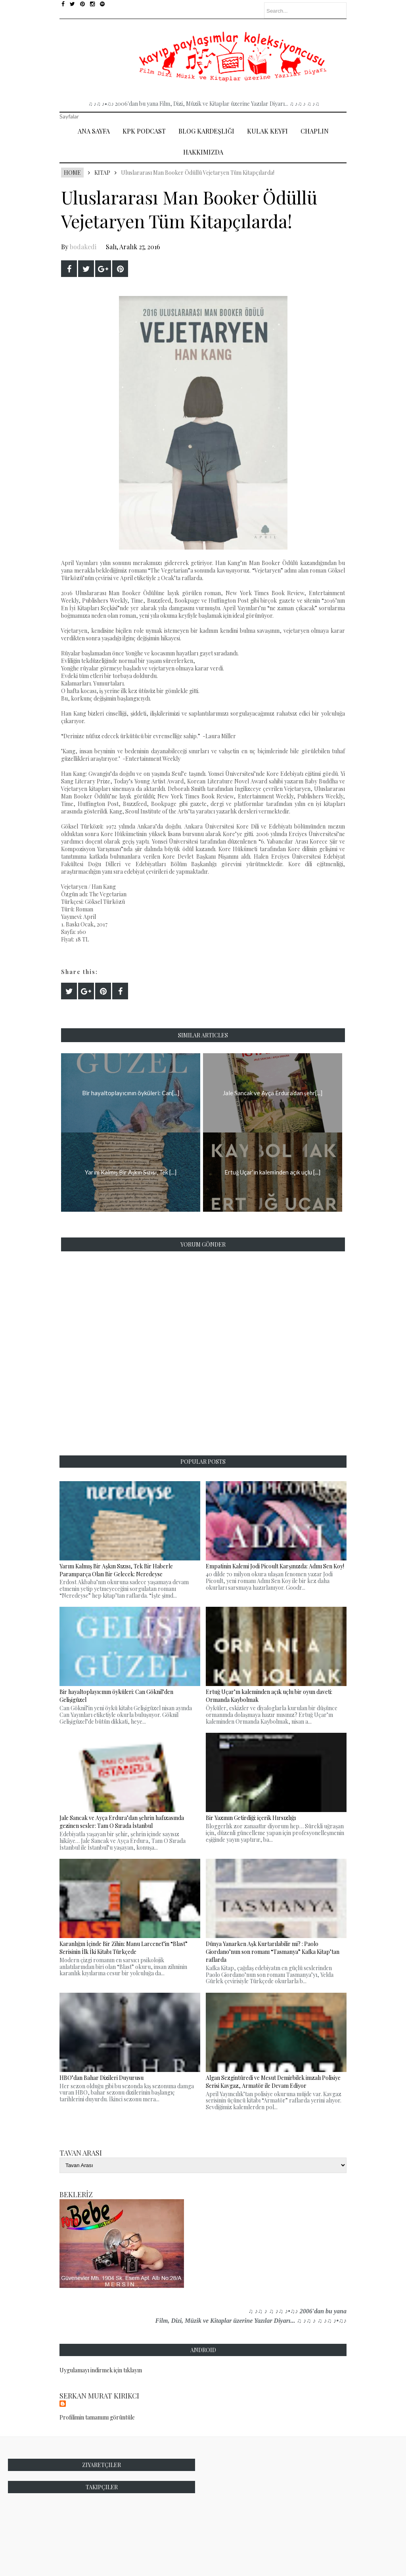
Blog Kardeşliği (206, 131)
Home (72, 172)
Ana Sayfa (94, 131)
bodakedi (83, 247)
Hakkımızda (203, 152)
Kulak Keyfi (267, 131)
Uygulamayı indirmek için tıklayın (100, 2370)
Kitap (102, 172)
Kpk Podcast (144, 131)
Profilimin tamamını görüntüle (97, 2417)
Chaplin (315, 131)
